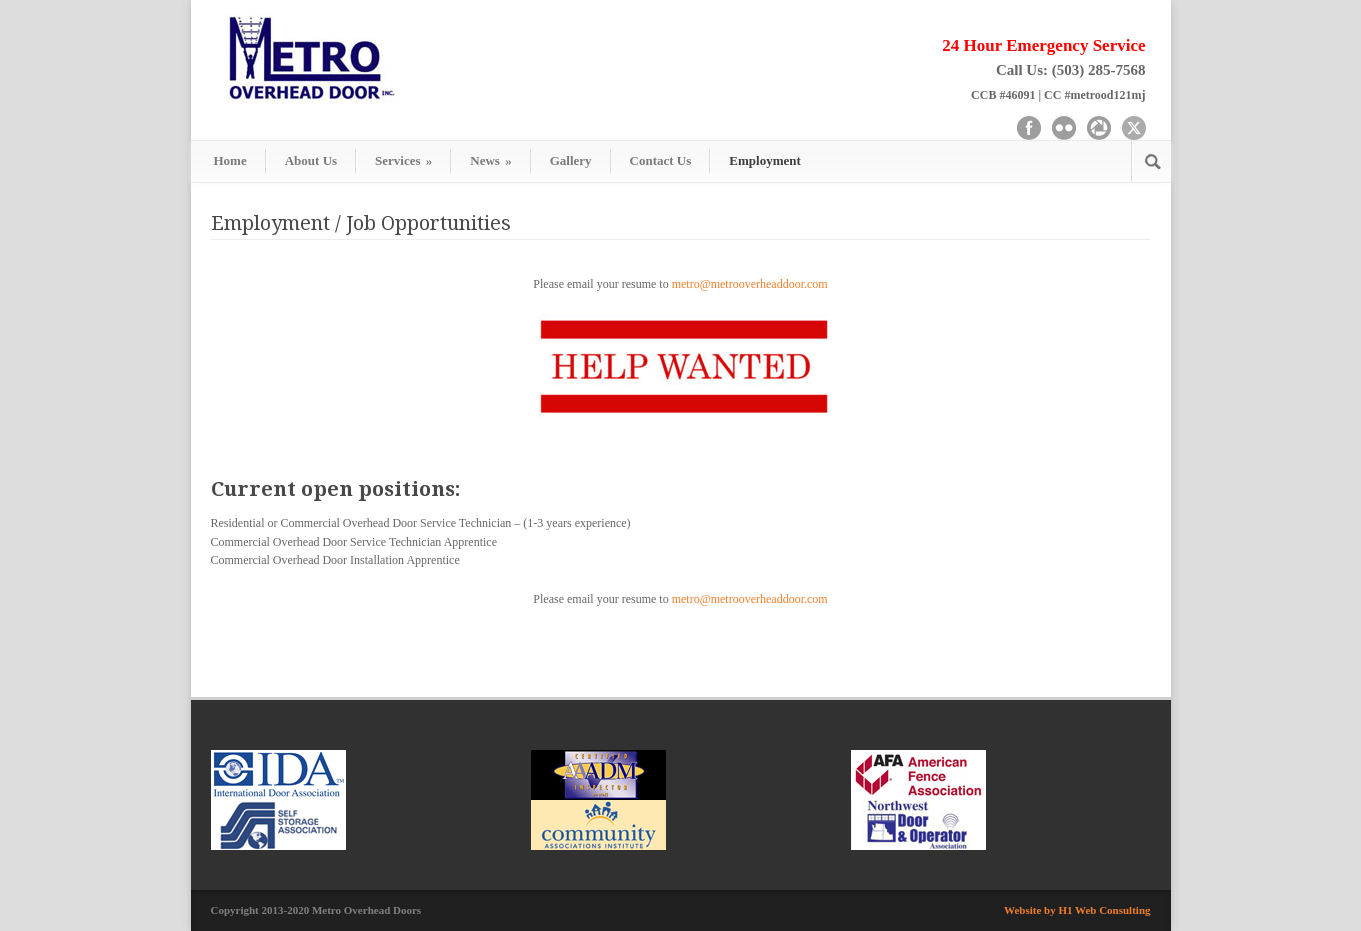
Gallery (571, 160)
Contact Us (661, 160)
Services (403, 160)
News (490, 160)
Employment (765, 160)
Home (230, 160)
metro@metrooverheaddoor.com (750, 284)
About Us (311, 160)
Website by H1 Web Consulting (1077, 910)
